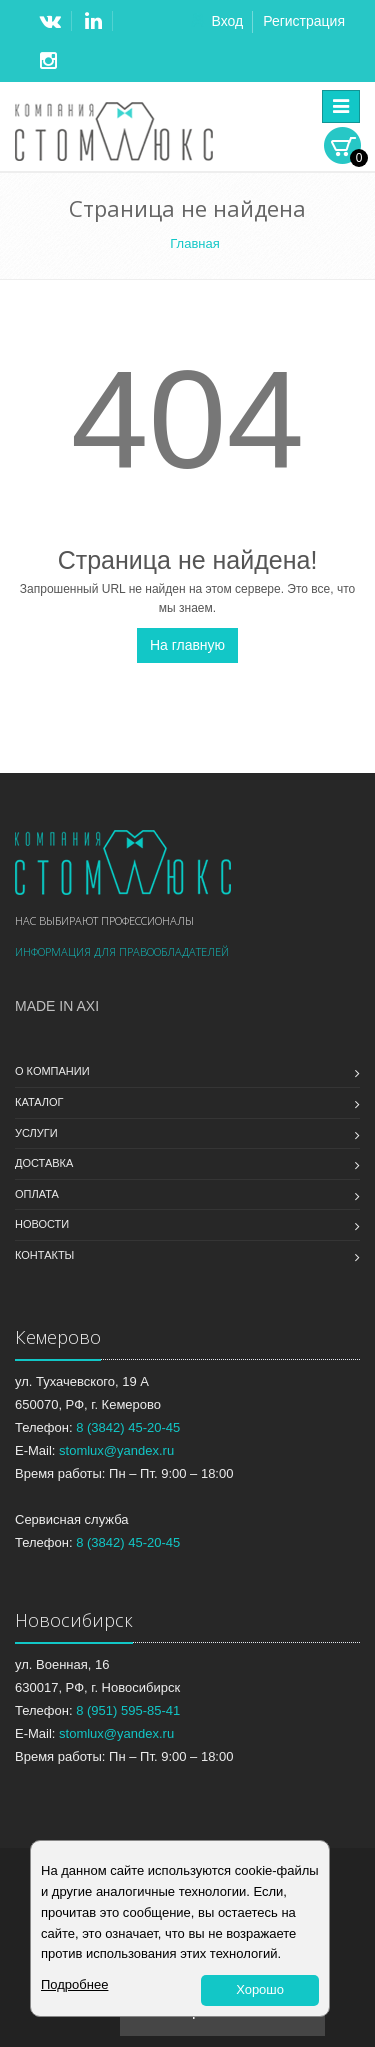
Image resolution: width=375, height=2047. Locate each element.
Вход (227, 21)
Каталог (39, 1102)
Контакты (44, 1255)
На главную (187, 645)
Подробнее (74, 1984)
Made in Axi (57, 1006)
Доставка (44, 1163)
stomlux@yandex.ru (116, 1450)
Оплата (37, 1194)
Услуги (36, 1133)
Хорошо (260, 1989)
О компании (52, 1071)
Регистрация (304, 21)
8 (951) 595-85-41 (128, 1710)
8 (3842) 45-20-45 (128, 1427)
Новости (42, 1224)
